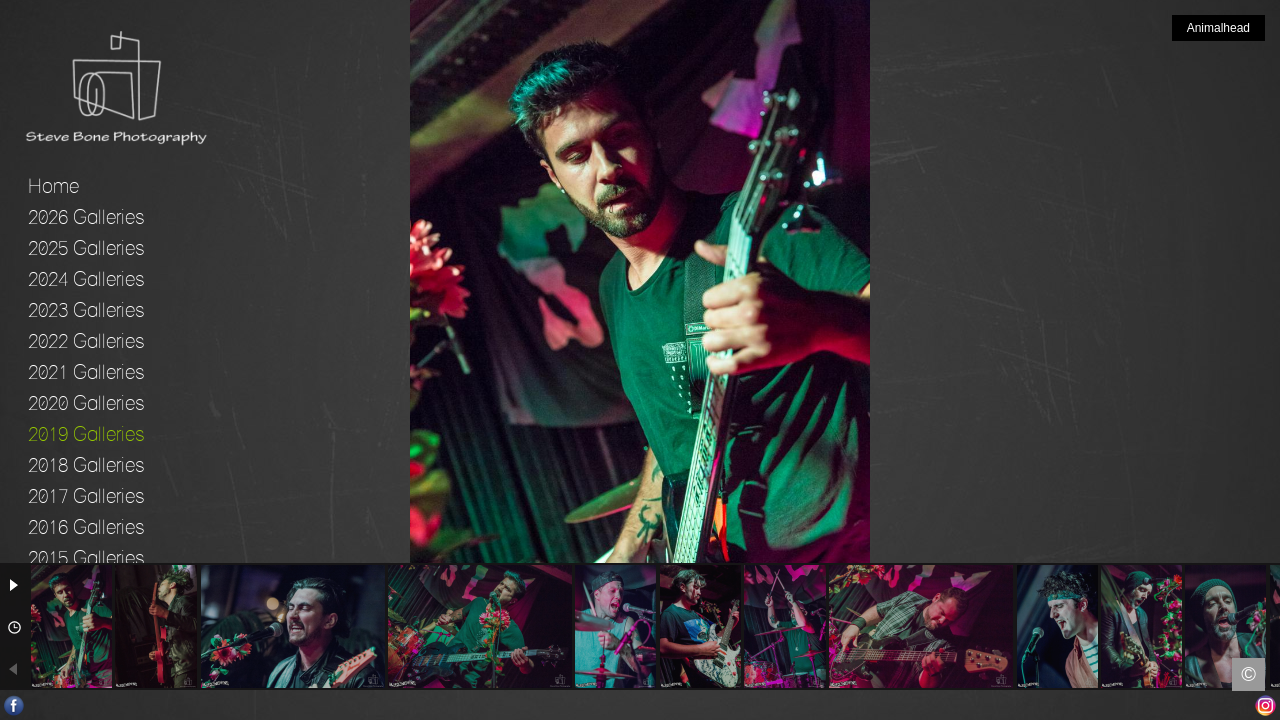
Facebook (14, 705)
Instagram (1265, 705)
